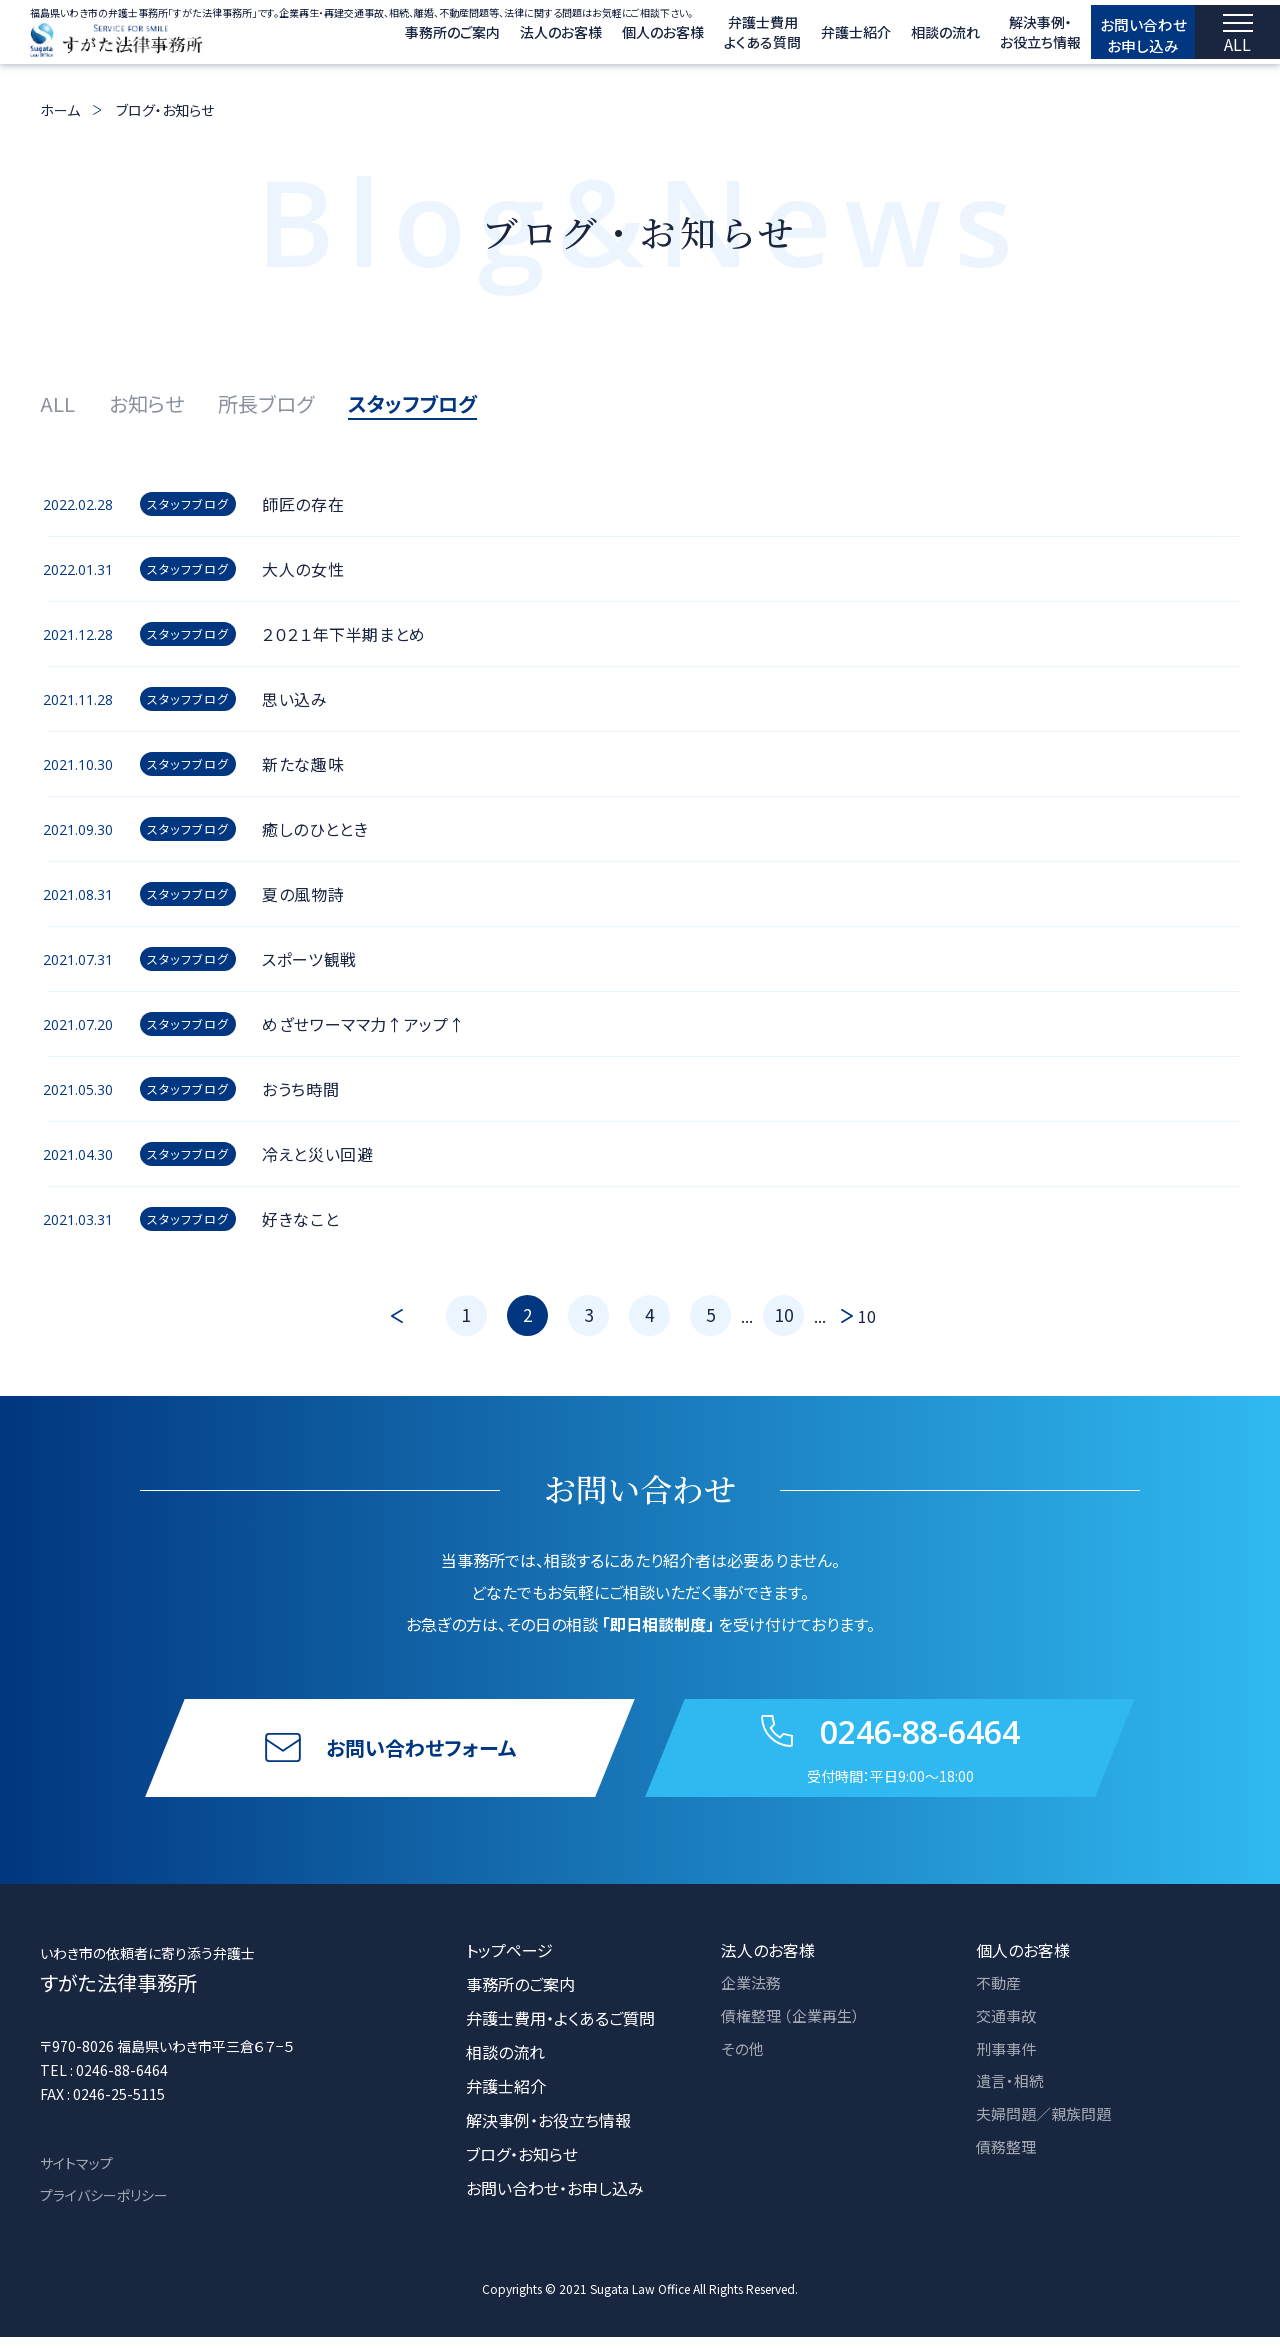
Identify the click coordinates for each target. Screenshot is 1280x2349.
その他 (743, 2064)
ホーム (60, 110)
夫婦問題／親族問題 (1048, 2132)
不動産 (1000, 1996)
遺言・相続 (1012, 2098)
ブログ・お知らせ (165, 110)
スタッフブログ (412, 403)
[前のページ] (420, 1316)
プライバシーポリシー (104, 2207)
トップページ (509, 1962)
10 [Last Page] (867, 1316)
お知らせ (146, 403)
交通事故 (1008, 2030)
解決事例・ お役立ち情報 (994, 38)
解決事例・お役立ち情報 (548, 2132)
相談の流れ (899, 38)
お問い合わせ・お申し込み (555, 2200)
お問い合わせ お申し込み (1120, 37)
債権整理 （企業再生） (795, 2030)
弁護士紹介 (810, 38)
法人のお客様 (515, 38)
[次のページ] (842, 1316)
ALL (57, 403)
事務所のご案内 (406, 38)
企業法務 (753, 1996)
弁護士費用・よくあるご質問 (560, 2030)
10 (784, 1314)
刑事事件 (1008, 2064)
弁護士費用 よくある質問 (716, 38)
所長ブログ (266, 403)
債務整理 (1008, 2166)
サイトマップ (76, 2175)
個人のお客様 (617, 38)
